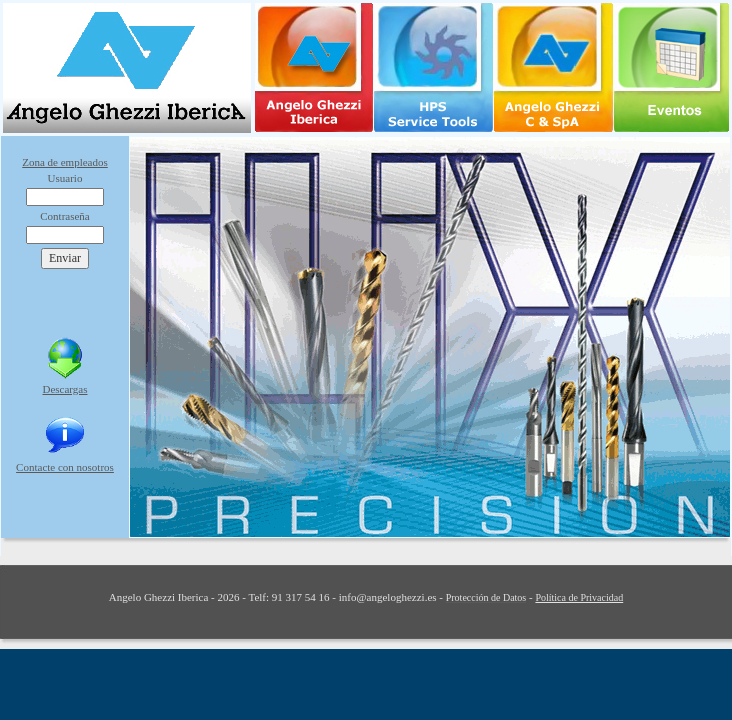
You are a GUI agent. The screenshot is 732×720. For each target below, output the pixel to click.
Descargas (65, 389)
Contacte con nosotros (65, 467)
